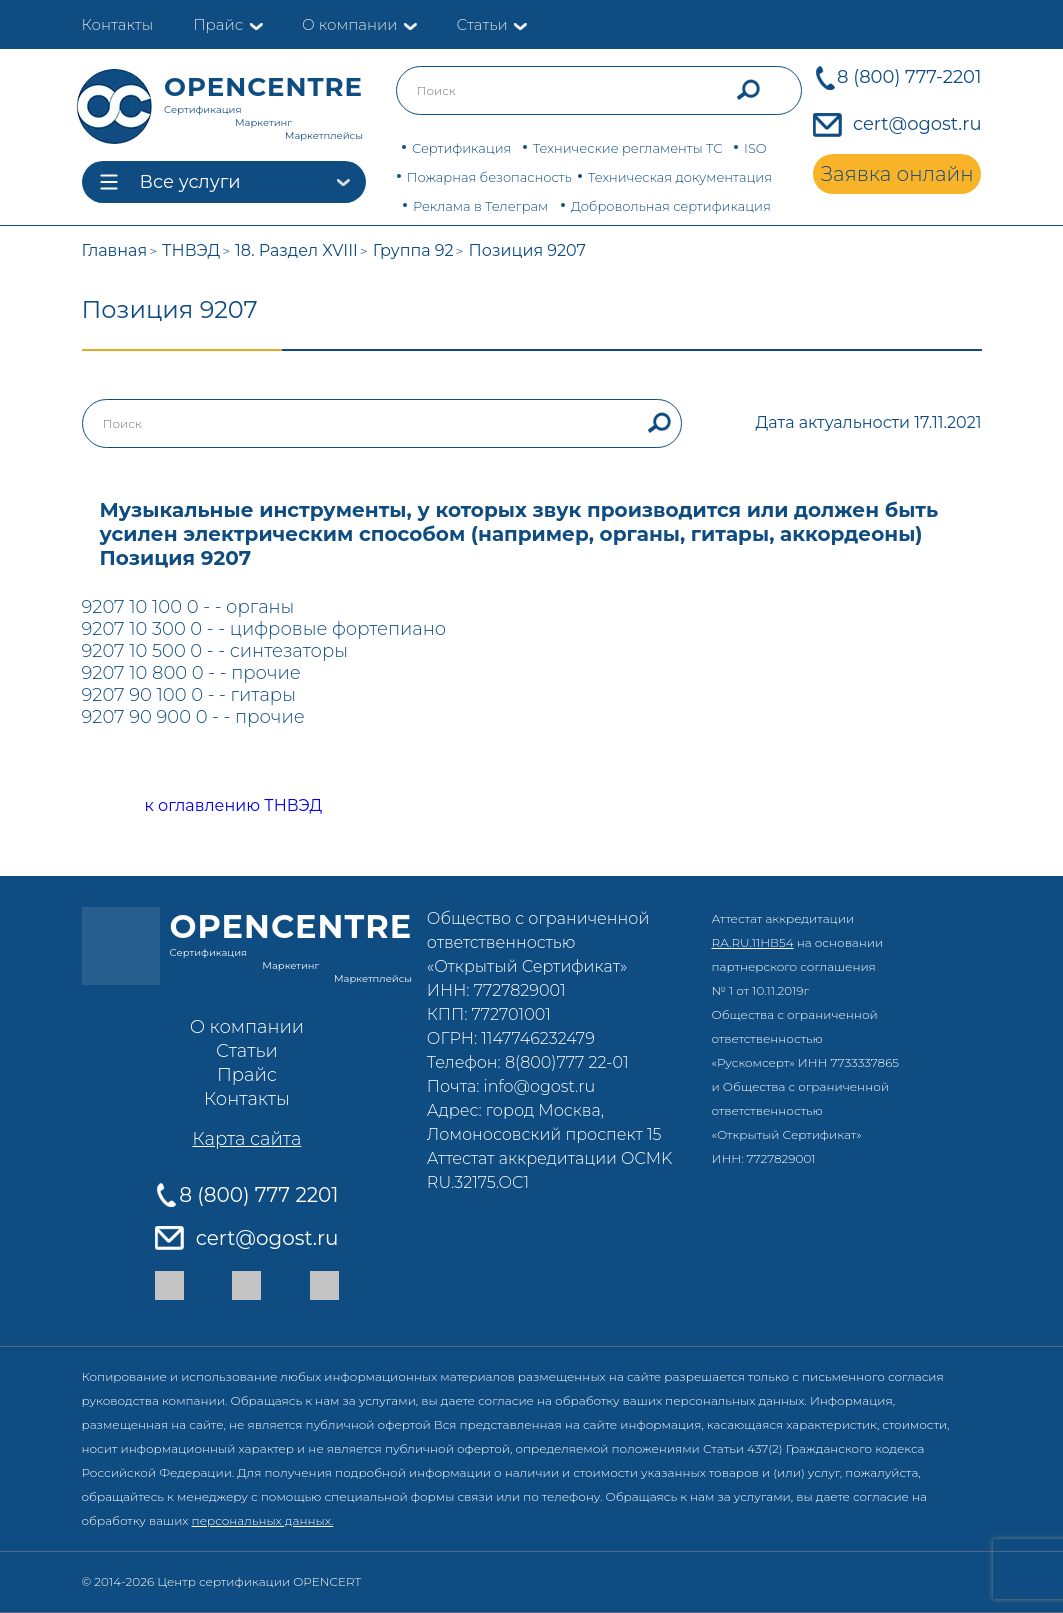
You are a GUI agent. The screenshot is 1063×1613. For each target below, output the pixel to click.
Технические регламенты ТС (628, 148)
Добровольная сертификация (671, 206)
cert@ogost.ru (917, 124)
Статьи (481, 24)
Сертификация (461, 148)
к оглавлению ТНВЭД (211, 806)
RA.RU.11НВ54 (753, 942)
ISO (755, 148)
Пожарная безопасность (489, 177)
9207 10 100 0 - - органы (188, 607)
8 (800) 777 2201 (258, 1195)
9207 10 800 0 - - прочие (191, 673)
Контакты (118, 24)
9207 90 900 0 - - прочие (193, 717)
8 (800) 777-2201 (909, 77)
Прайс (218, 24)
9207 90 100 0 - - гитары (189, 695)
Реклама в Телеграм (480, 206)
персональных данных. (263, 1520)
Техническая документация (680, 177)
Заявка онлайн (897, 174)
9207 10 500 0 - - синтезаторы (215, 651)
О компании (349, 24)
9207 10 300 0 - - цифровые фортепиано (264, 629)
